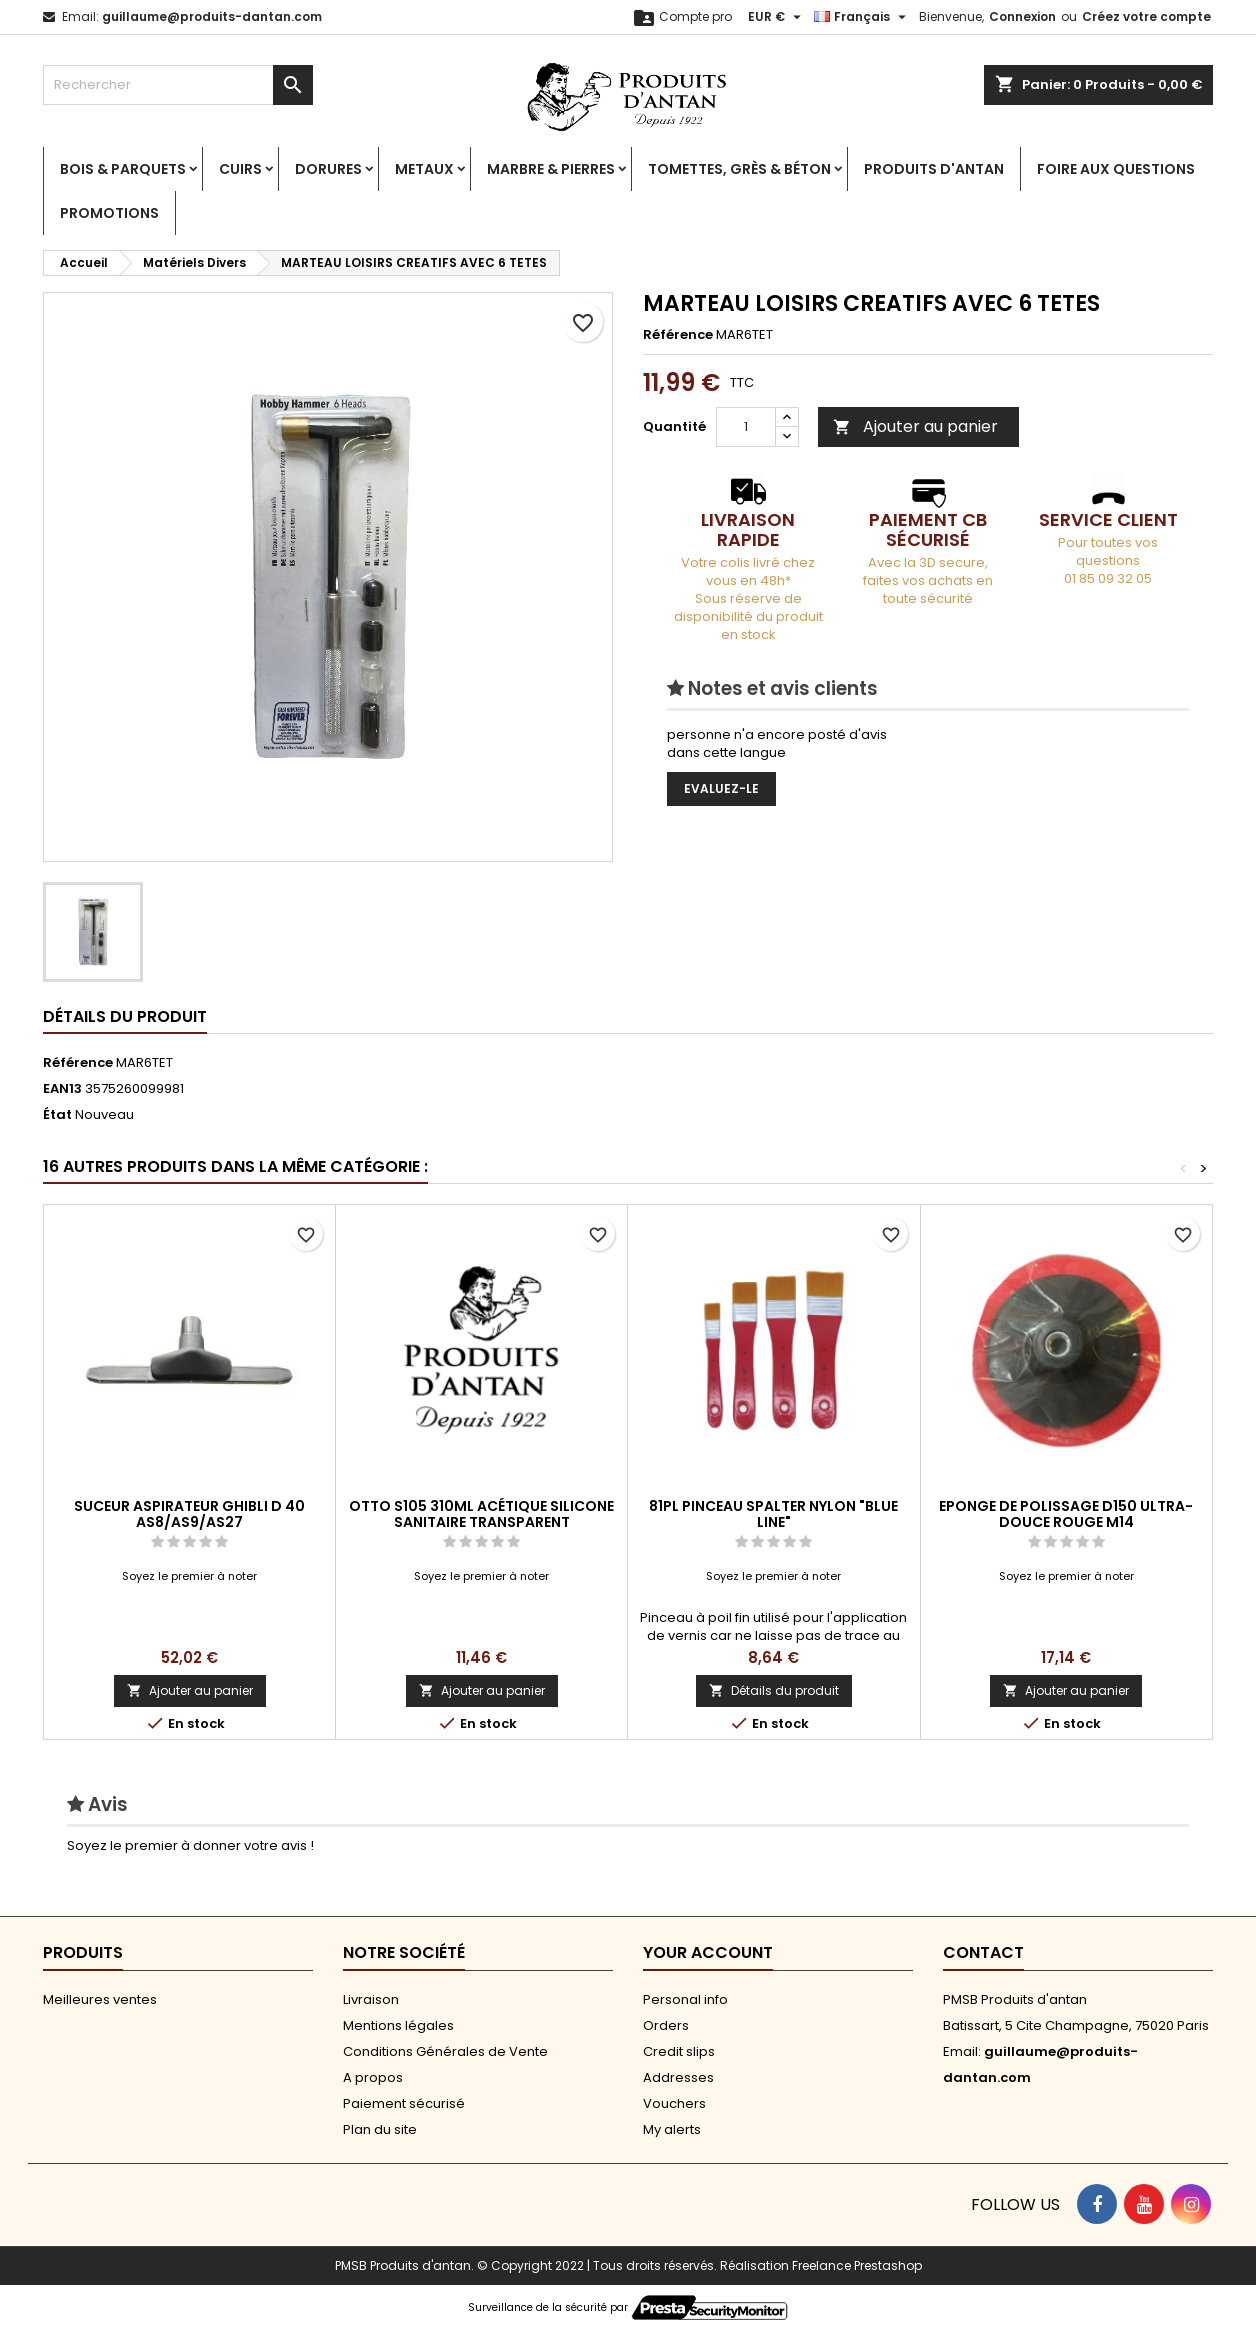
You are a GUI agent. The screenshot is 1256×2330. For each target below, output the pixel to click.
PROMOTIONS (109, 213)
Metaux (424, 169)
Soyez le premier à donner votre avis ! (190, 1845)
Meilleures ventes (100, 1999)
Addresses (678, 2077)
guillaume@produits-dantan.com (212, 16)
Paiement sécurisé (404, 2103)
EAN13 (62, 1089)
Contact (983, 1952)
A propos (373, 2077)
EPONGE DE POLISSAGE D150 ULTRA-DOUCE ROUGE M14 (1066, 1514)
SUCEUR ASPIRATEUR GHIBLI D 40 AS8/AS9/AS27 (189, 1514)
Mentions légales (398, 2025)
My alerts (672, 2129)
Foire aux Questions (1116, 169)
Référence (678, 335)
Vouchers (674, 2103)
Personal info (685, 1999)
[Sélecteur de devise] (777, 17)
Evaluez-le (721, 788)
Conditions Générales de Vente (445, 2051)
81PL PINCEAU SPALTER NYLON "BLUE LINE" (773, 1514)
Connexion (1022, 16)
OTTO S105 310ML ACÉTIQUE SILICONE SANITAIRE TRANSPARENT (481, 1514)
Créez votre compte (1146, 16)
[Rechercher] (178, 85)
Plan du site (380, 2129)
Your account (708, 1952)
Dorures (328, 169)
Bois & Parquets (123, 169)
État (57, 1115)
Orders (666, 2025)
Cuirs (240, 169)
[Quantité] (746, 427)
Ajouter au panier (915, 426)
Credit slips (679, 2051)
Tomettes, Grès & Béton (739, 169)
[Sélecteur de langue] (862, 17)
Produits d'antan (934, 169)
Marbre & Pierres (551, 169)
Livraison (371, 1999)
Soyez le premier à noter (189, 1576)
